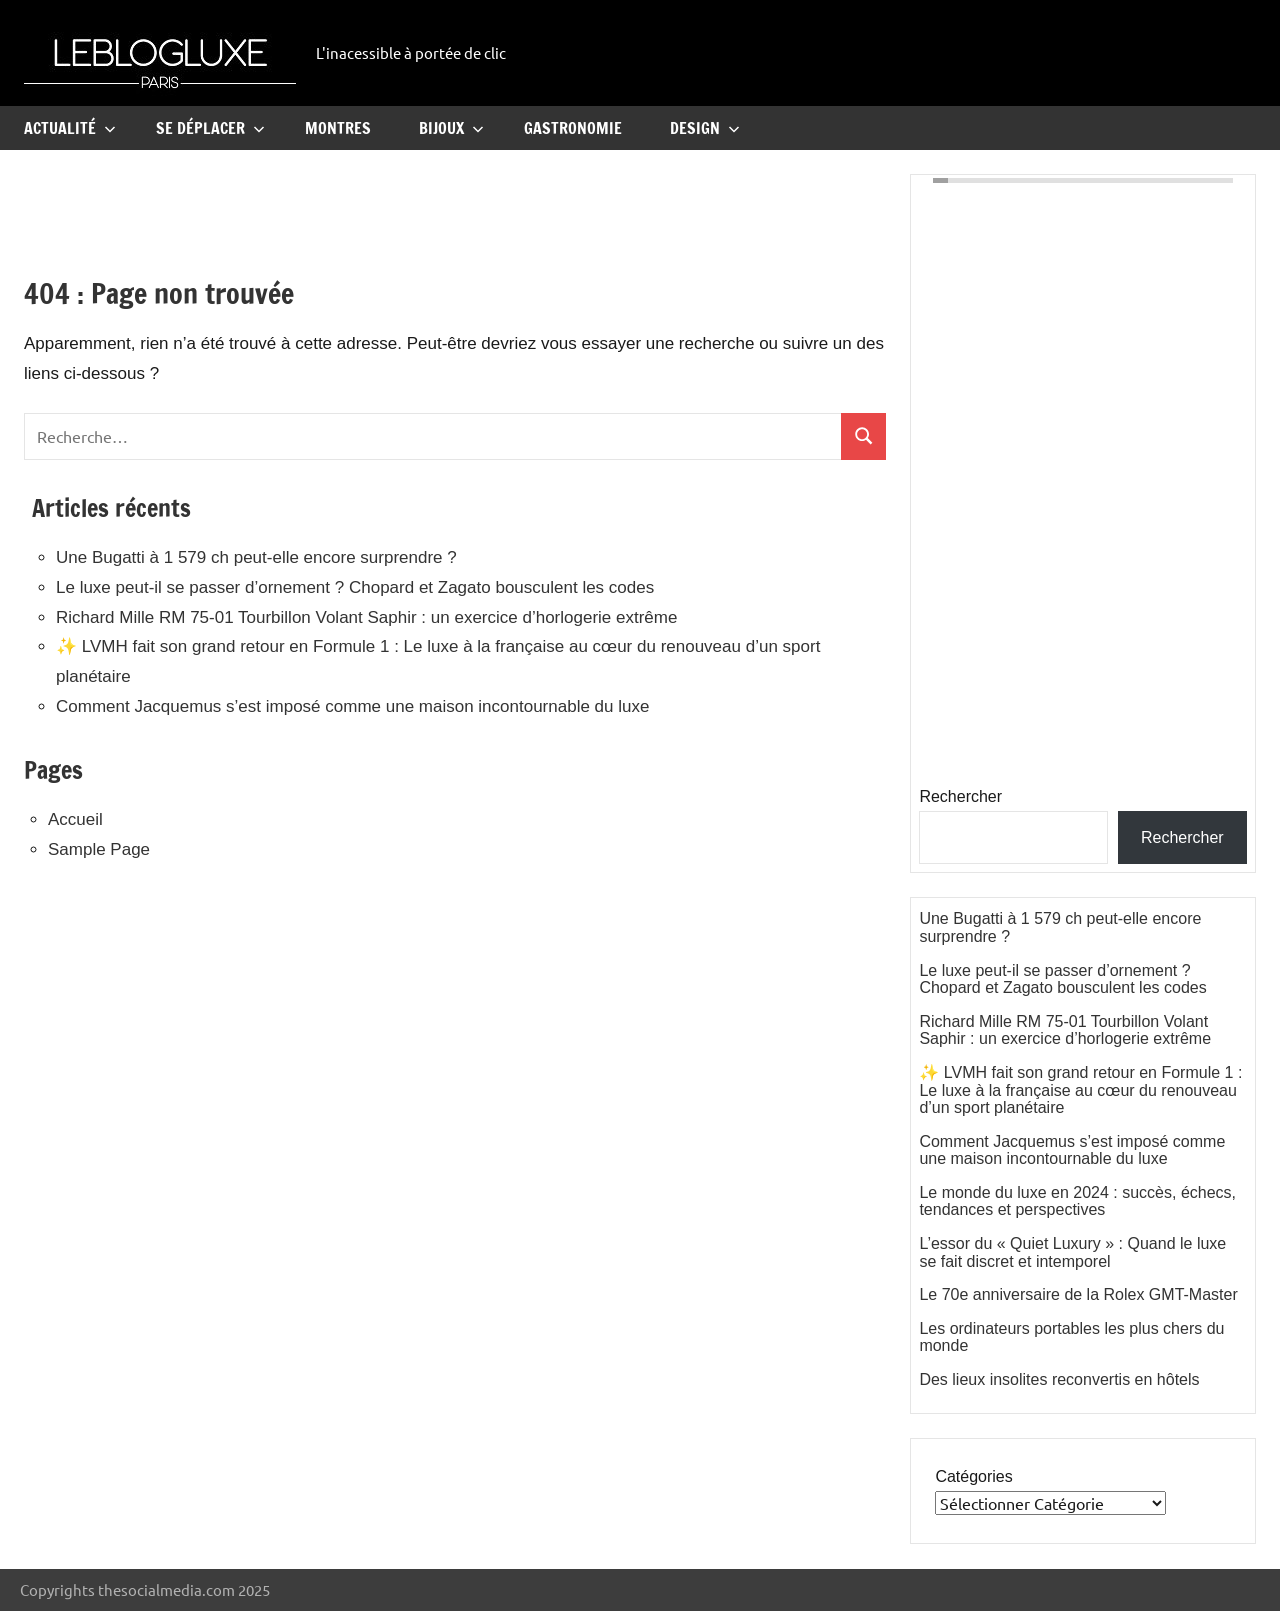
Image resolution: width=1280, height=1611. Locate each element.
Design (705, 128)
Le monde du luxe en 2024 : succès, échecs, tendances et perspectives (1077, 1201)
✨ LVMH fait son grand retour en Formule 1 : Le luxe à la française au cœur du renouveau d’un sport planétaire (1080, 1090)
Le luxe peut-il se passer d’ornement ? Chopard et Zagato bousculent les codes (355, 587)
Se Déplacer (210, 128)
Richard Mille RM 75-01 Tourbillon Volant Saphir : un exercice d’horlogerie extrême (366, 617)
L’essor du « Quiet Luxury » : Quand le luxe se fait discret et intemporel (1072, 1252)
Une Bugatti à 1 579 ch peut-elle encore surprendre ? (256, 557)
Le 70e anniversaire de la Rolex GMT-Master (1078, 1294)
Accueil (75, 819)
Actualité (70, 128)
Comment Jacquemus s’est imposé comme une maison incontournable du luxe (352, 706)
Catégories (973, 1476)
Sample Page (99, 849)
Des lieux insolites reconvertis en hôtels (1059, 1379)
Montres (338, 128)
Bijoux (451, 128)
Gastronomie (573, 128)
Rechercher (960, 796)
